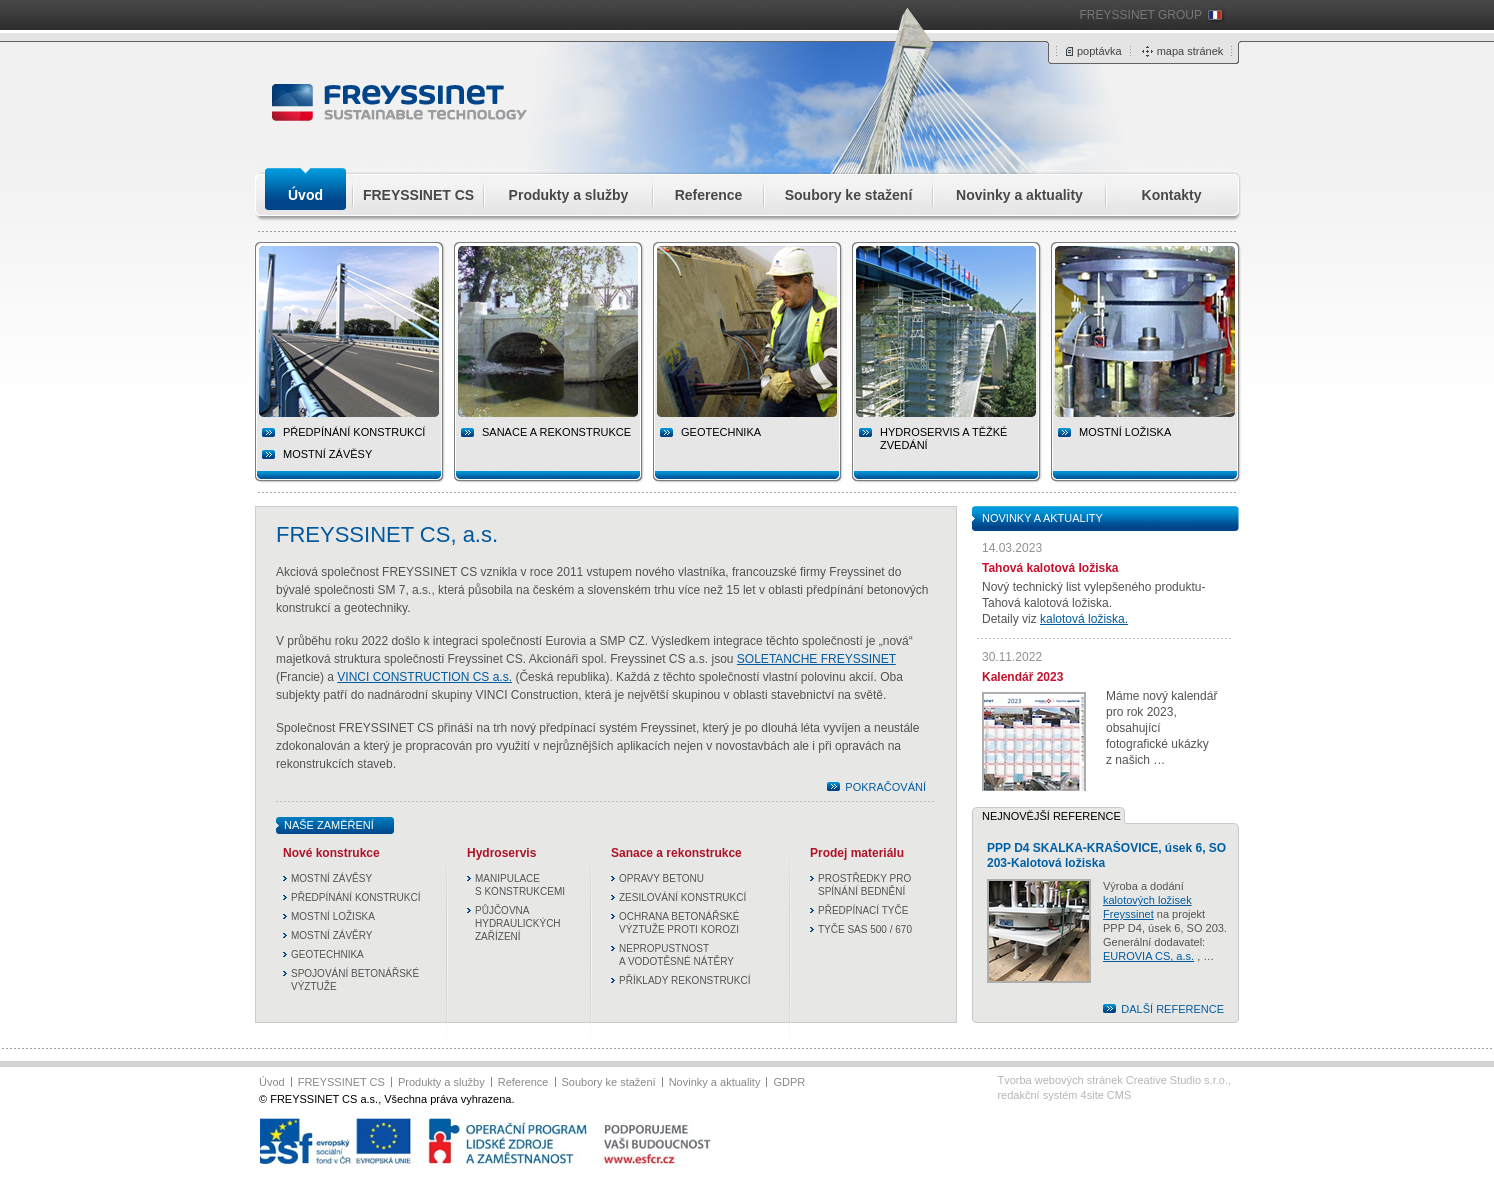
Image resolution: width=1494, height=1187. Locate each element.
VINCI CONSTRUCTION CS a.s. (424, 677)
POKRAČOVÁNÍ (885, 787)
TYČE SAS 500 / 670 (865, 929)
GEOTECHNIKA (327, 954)
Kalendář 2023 (1022, 677)
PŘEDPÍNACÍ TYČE (863, 910)
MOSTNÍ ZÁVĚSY (327, 454)
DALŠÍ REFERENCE (1172, 1009)
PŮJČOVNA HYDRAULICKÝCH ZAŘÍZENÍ (518, 923)
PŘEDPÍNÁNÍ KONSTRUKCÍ (355, 897)
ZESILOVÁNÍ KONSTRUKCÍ (682, 897)
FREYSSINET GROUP (1141, 15)
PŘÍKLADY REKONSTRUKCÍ (685, 980)
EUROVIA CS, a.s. (1148, 956)
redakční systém (1064, 1095)
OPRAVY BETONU (661, 878)
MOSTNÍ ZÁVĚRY (332, 935)
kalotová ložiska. (1084, 619)
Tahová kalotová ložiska (1050, 568)
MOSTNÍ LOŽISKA (333, 916)
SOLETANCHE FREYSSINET (816, 659)
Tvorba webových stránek (1112, 1080)
